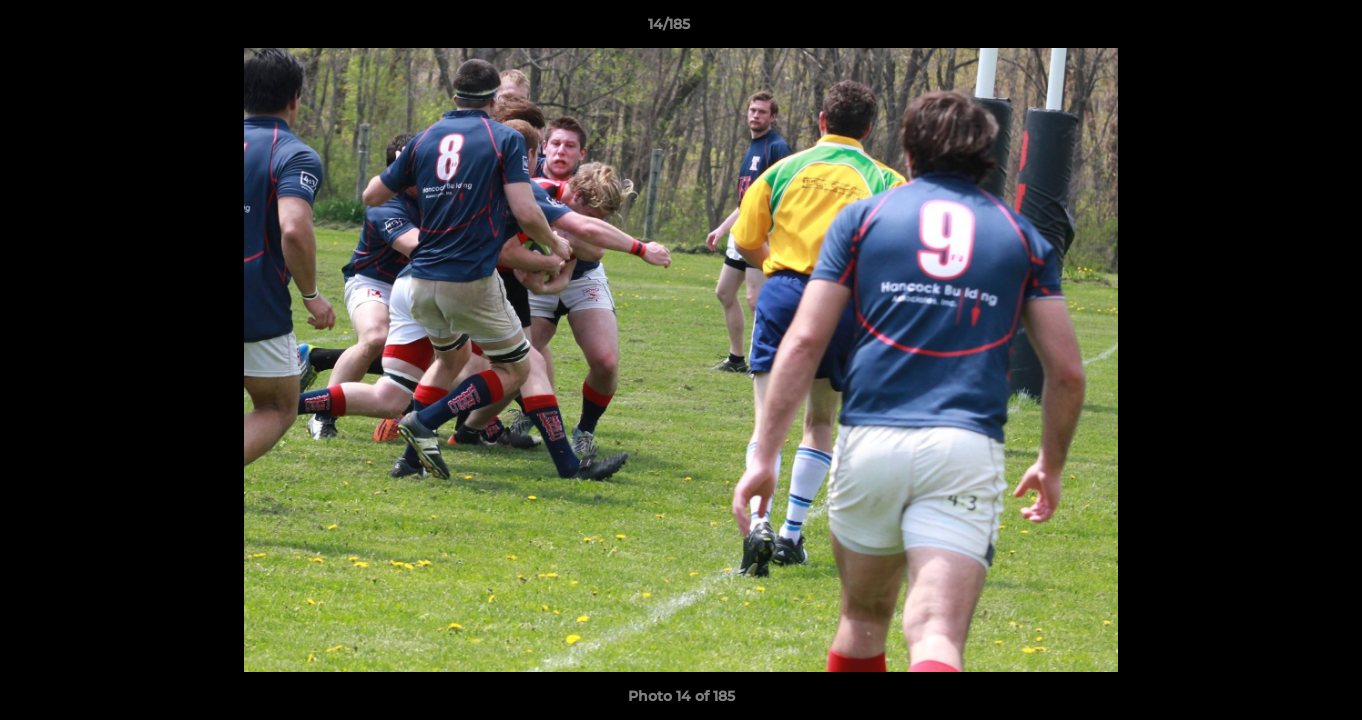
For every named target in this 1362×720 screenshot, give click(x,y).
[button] (1278, 29)
